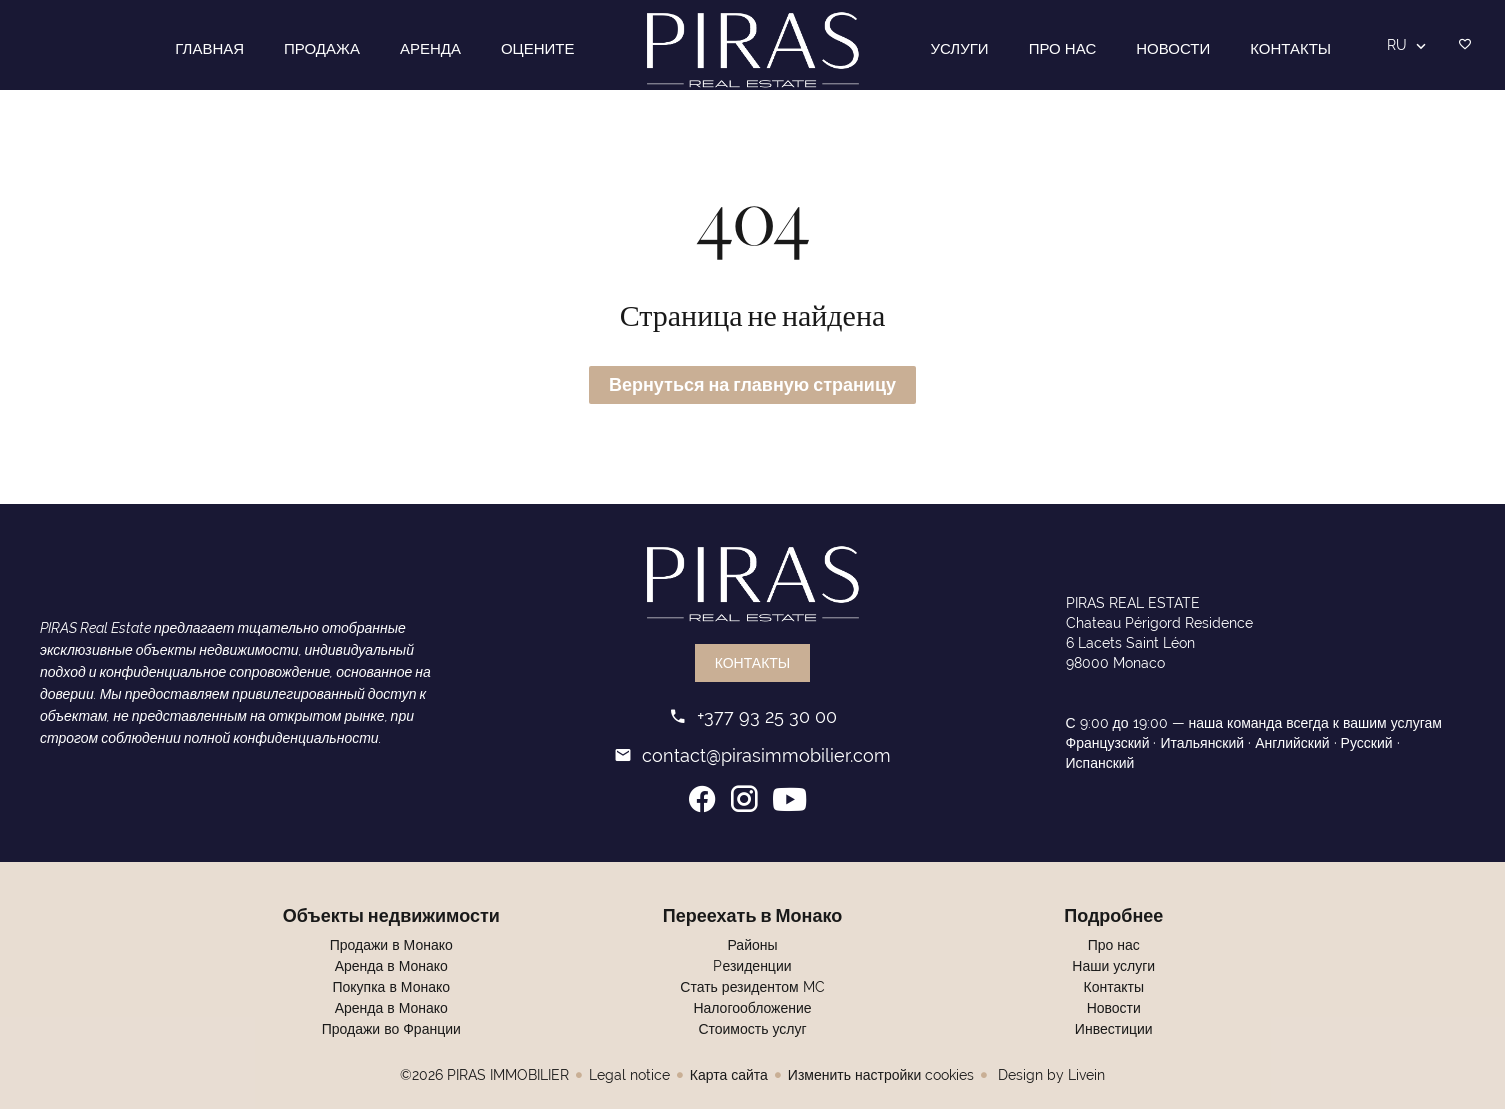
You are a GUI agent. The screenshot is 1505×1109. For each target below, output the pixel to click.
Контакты (753, 663)
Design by (1049, 1075)
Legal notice (629, 1075)
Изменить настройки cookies (881, 1075)
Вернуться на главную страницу (752, 384)
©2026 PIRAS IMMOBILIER (484, 1075)
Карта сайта (729, 1075)
